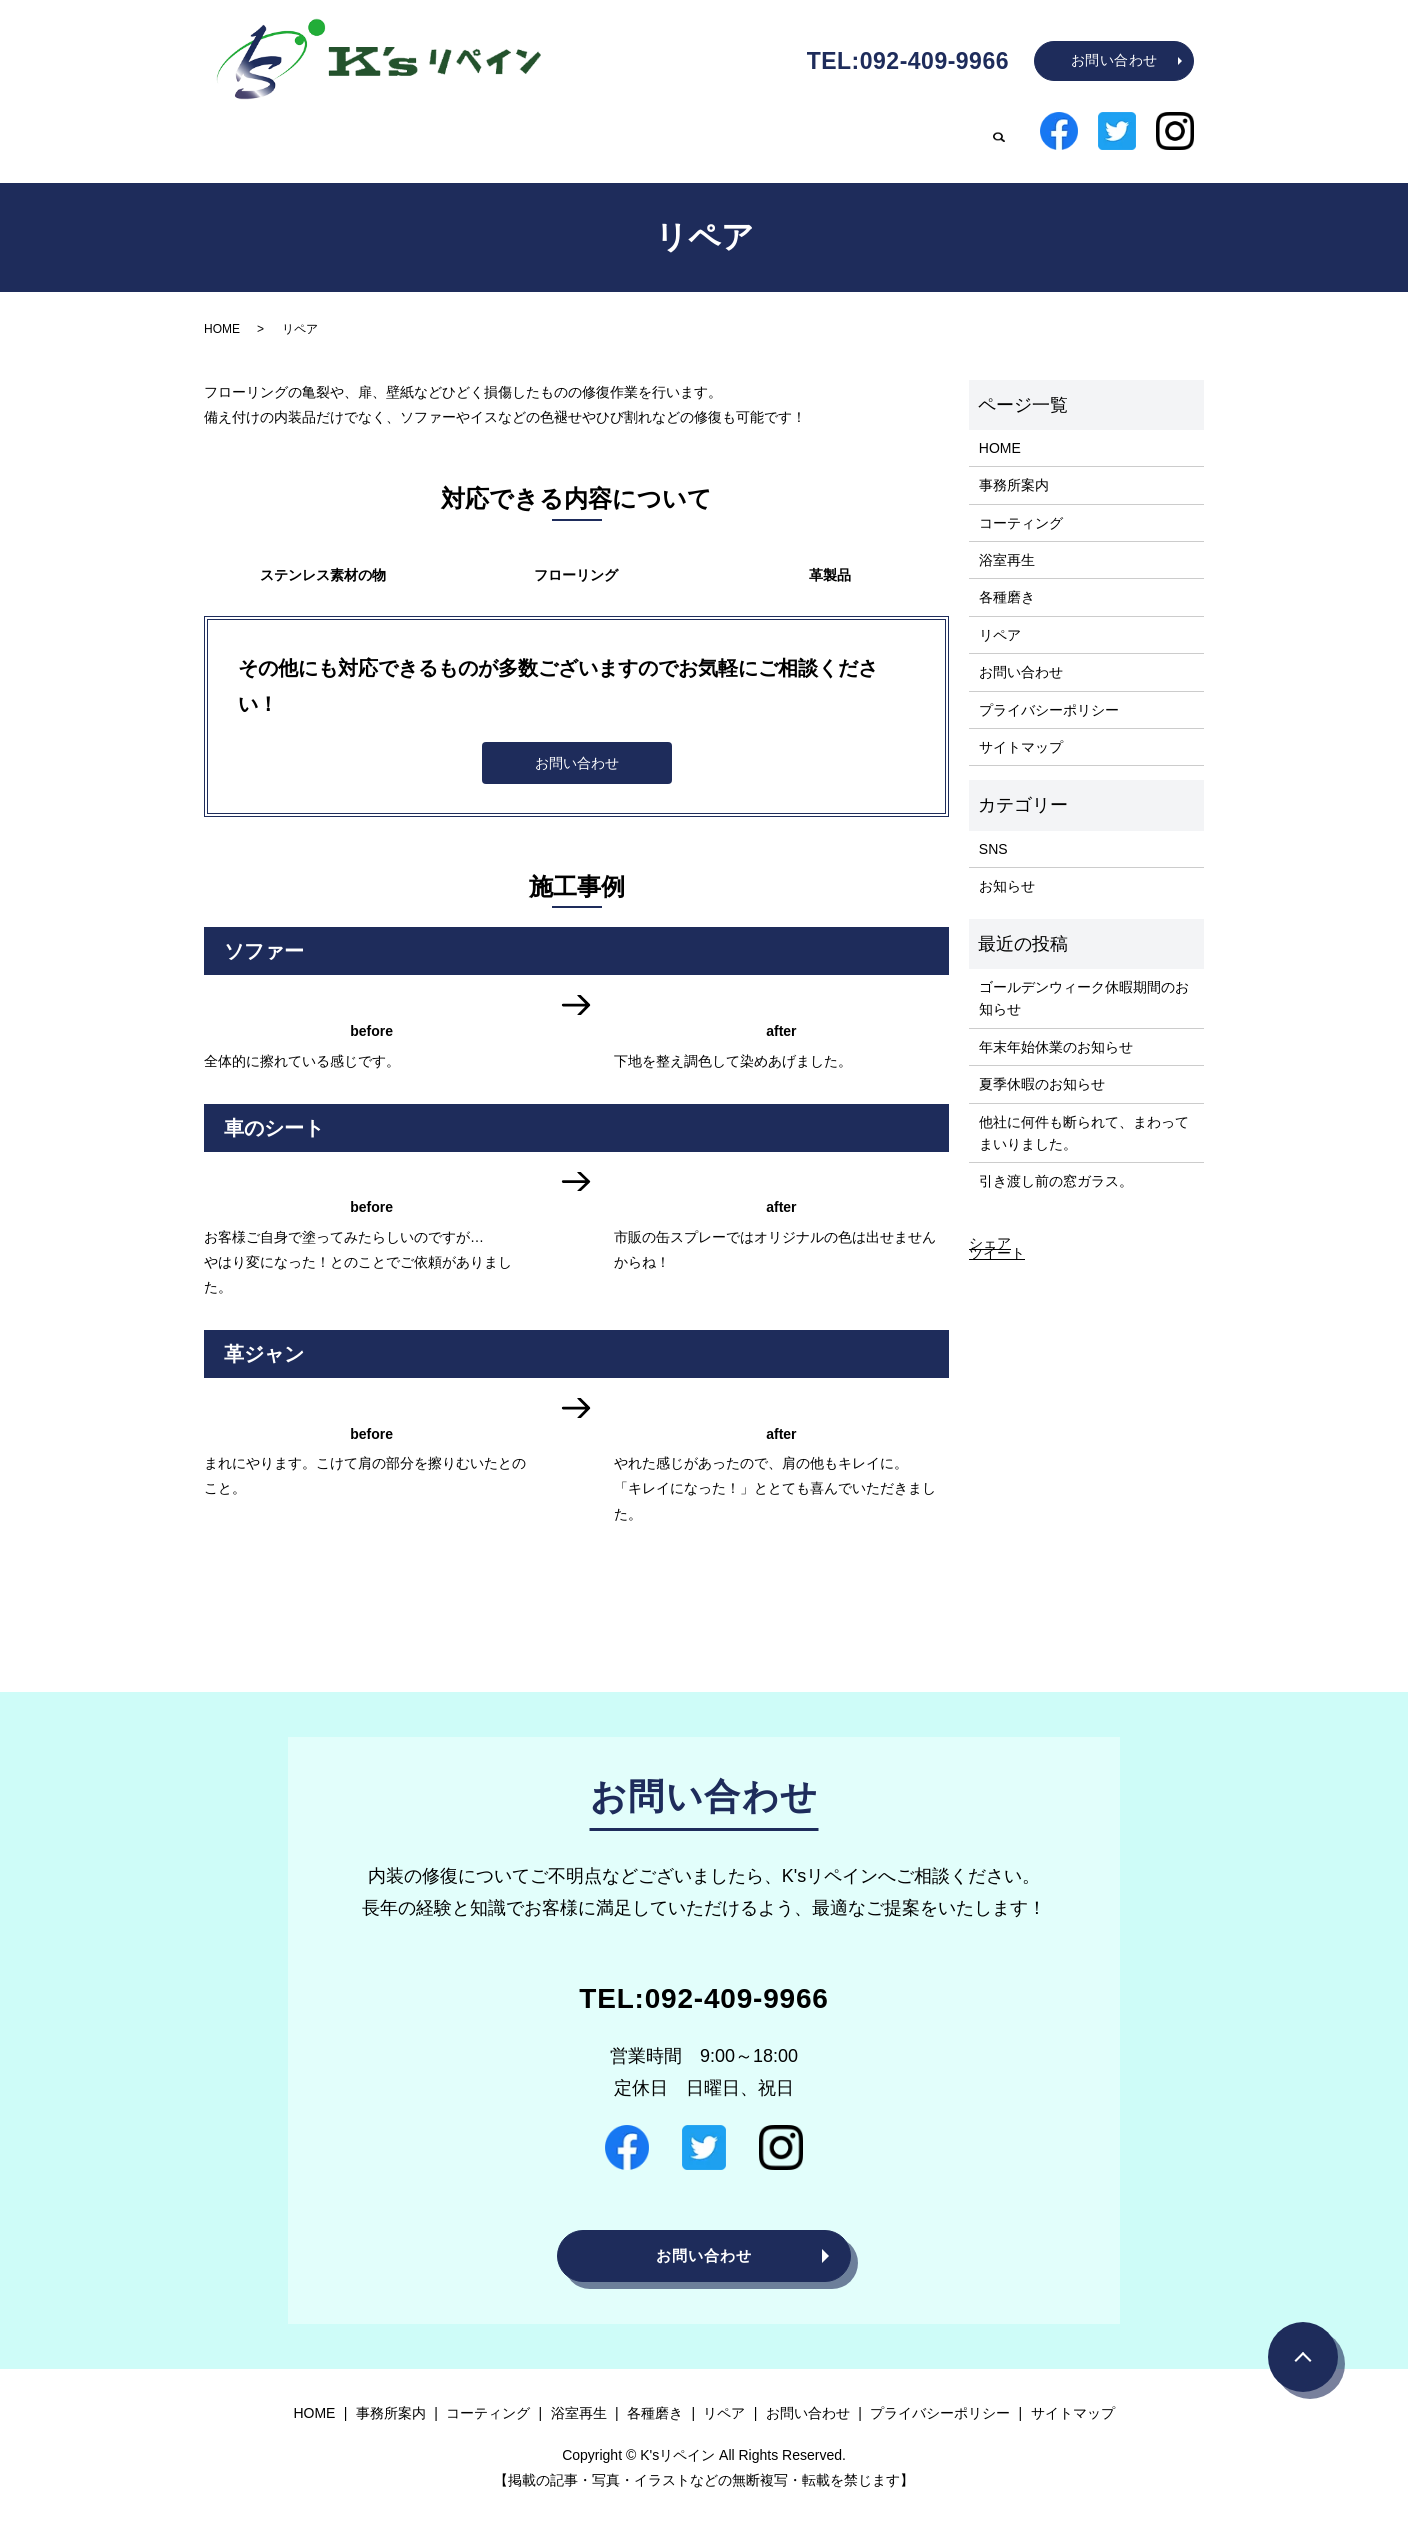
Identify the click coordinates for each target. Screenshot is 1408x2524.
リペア (944, 133)
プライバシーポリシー (1049, 694)
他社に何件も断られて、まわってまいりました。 (1084, 1117)
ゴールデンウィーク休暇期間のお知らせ (1084, 982)
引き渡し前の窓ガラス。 (1056, 1165)
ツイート (997, 1237)
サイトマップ (1021, 731)
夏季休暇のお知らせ (1042, 1068)
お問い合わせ (1114, 60)
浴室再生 (760, 133)
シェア (990, 1227)
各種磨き (856, 133)
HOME (431, 133)
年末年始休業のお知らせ (1056, 1031)
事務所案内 (528, 133)
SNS (993, 833)
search (999, 135)
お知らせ (1007, 870)
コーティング (648, 133)
